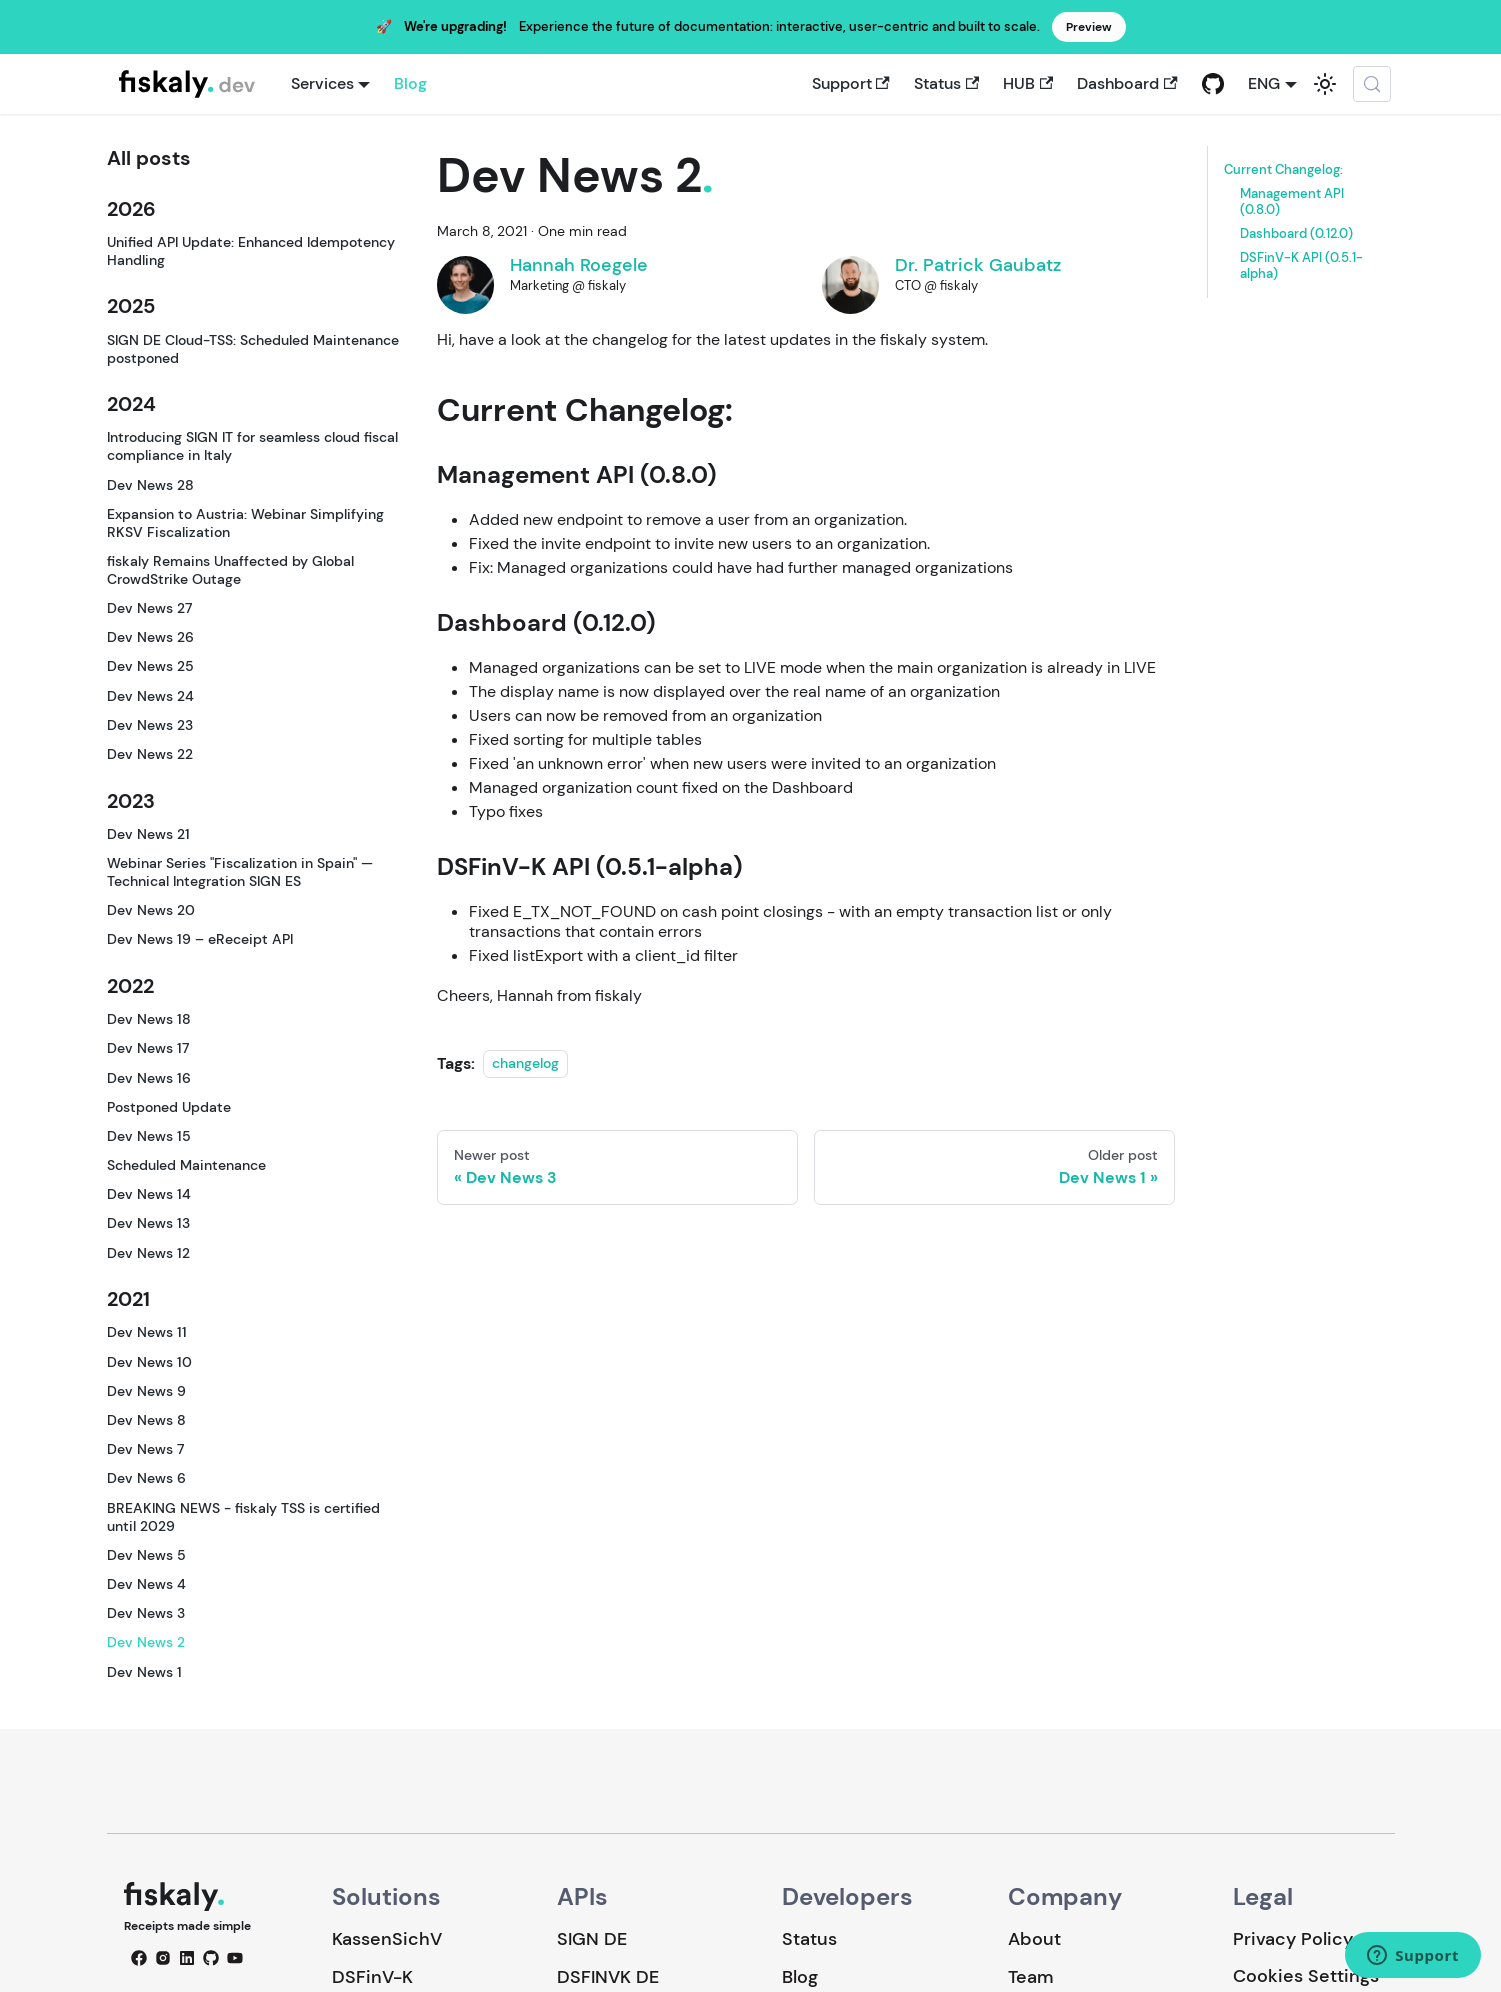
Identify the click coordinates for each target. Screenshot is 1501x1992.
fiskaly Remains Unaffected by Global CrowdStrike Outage (230, 570)
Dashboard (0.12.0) (1296, 234)
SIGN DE (592, 1939)
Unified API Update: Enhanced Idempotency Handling (251, 251)
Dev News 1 (144, 1672)
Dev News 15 (149, 1136)
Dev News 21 (148, 834)
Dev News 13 (148, 1223)
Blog (410, 83)
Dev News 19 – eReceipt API (200, 939)
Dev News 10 (149, 1362)
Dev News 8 (146, 1420)
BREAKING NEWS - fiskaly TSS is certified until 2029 (243, 1517)
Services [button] (322, 83)
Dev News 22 (150, 754)
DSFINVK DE (608, 1977)
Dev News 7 (145, 1449)
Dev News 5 (146, 1555)
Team (1030, 1977)
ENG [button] (1264, 83)
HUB (1028, 83)
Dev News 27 (149, 608)
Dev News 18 (149, 1019)
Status (946, 83)
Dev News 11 (147, 1332)
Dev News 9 (146, 1391)
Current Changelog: (1283, 170)
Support (851, 83)
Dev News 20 (151, 910)
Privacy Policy (1293, 1939)
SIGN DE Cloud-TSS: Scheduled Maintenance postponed (253, 349)
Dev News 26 (150, 637)
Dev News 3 (146, 1613)
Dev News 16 (149, 1078)
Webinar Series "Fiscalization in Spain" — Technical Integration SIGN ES (240, 872)
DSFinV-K (372, 1977)
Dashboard (1127, 83)
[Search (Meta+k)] (1372, 84)
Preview (1089, 27)
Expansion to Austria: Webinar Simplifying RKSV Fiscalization (245, 523)
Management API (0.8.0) (1292, 202)
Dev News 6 (146, 1478)
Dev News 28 (150, 485)
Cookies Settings (1306, 1976)
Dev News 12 (148, 1253)
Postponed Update (169, 1107)
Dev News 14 (149, 1194)
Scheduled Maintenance (186, 1165)
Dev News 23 (150, 725)
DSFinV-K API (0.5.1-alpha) (1301, 266)
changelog (525, 1064)
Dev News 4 (146, 1584)
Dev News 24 (150, 696)
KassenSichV (387, 1939)
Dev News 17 (148, 1048)
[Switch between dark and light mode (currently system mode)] (1325, 84)
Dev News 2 (146, 1642)
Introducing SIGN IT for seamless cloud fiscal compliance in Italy (252, 446)
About (1034, 1939)
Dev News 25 (150, 666)
